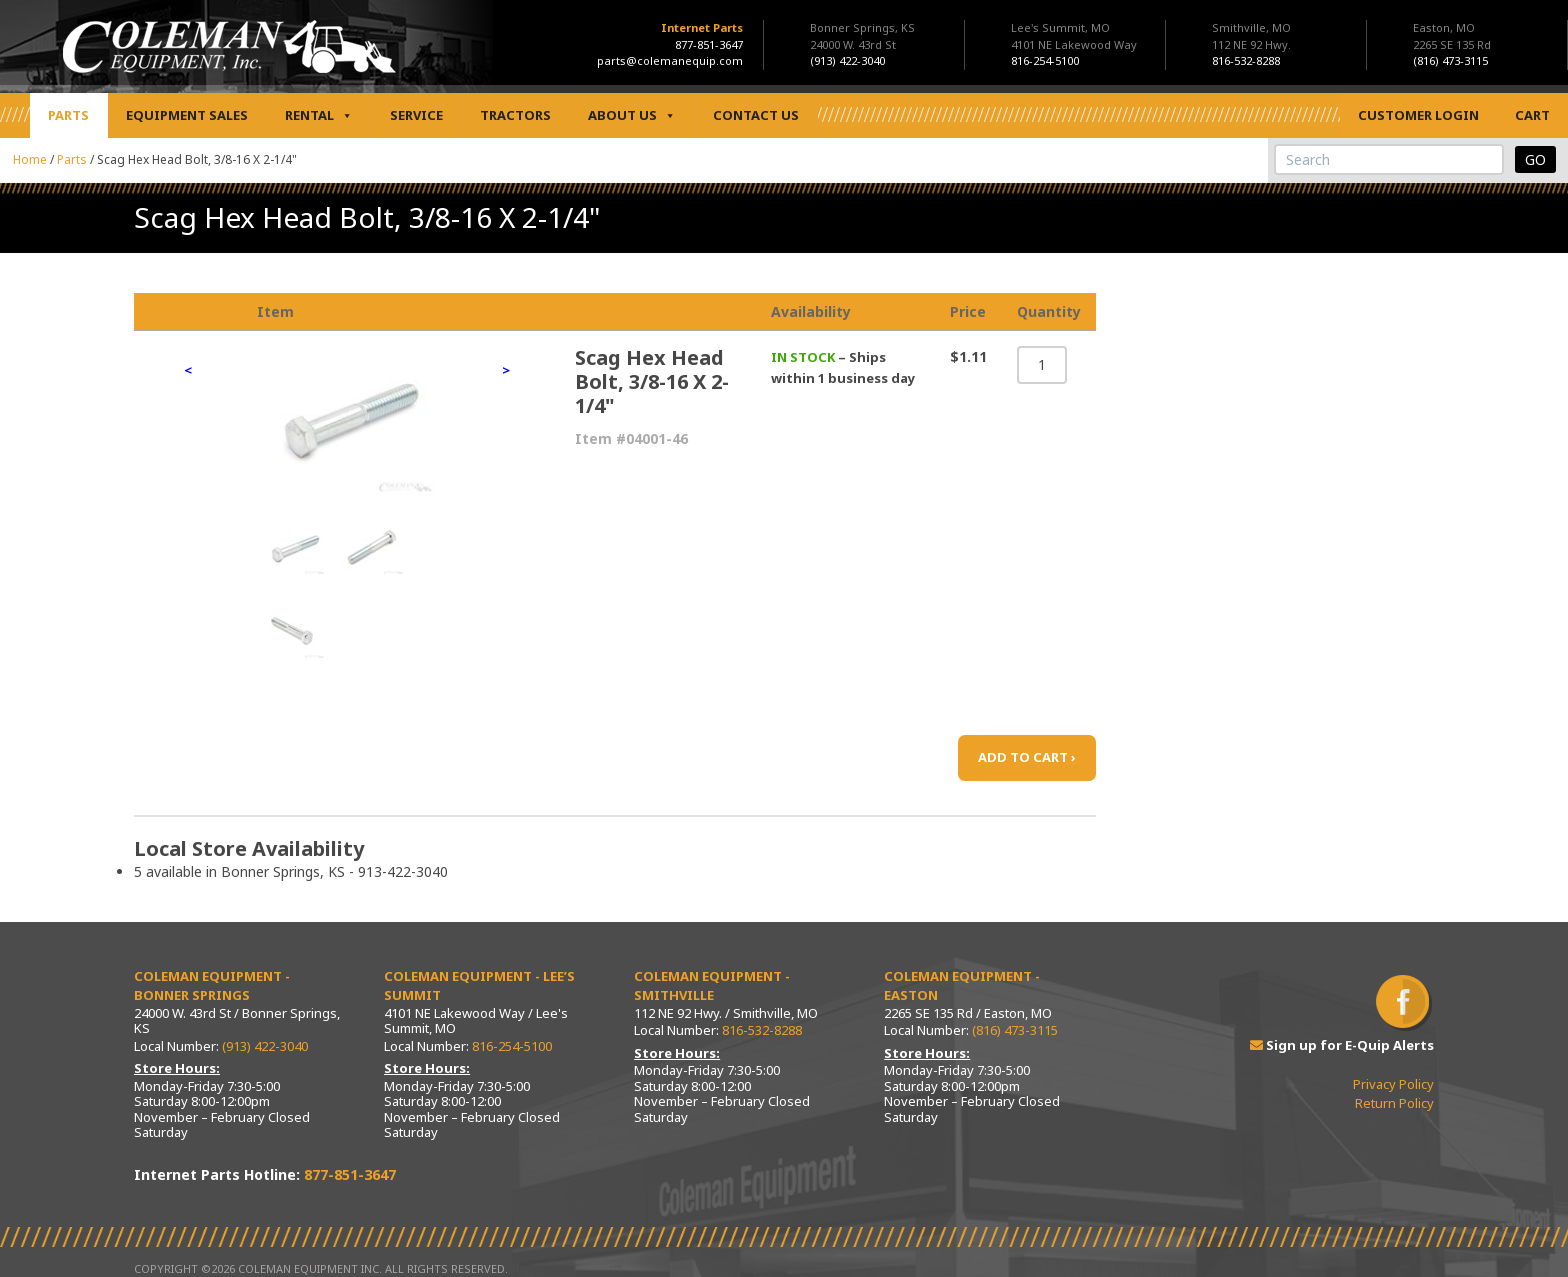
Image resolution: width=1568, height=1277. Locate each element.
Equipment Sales (187, 115)
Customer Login (1418, 115)
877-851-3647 (709, 44)
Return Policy (1394, 1103)
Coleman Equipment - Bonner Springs (212, 986)
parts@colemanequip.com (670, 60)
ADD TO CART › (1027, 757)
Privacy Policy (1393, 1084)
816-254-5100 (512, 1046)
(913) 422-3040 (265, 1046)
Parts (68, 115)
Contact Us (756, 115)
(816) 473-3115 (1015, 1030)
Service (416, 115)
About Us (632, 115)
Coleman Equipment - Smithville (712, 986)
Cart (1532, 115)
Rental (319, 115)
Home (30, 159)
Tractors (515, 115)
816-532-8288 (762, 1030)
